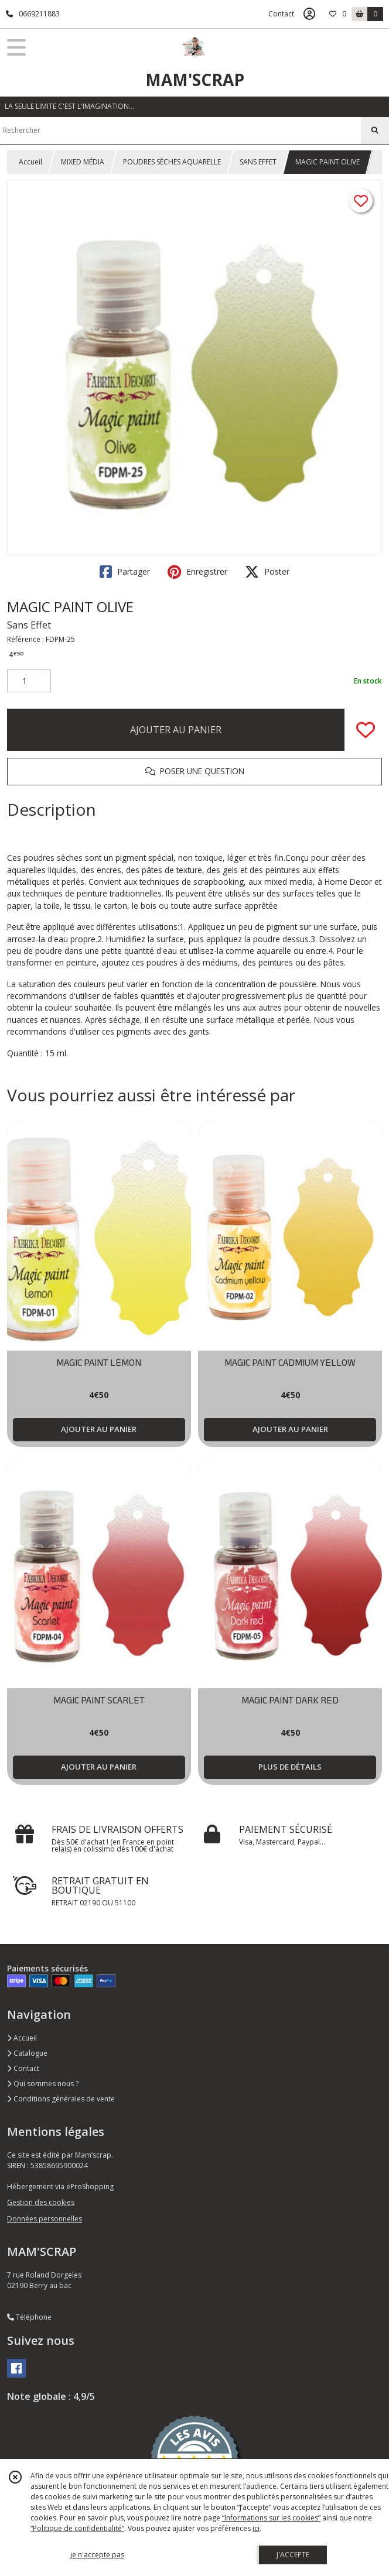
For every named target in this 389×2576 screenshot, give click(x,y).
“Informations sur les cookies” (271, 2518)
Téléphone (29, 2317)
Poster (267, 572)
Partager (125, 572)
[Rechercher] (375, 130)
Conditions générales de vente (61, 2099)
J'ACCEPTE (293, 2555)
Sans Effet (29, 625)
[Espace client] (309, 14)
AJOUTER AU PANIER (175, 729)
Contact (281, 14)
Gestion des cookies (40, 2202)
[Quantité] (29, 681)
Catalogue (27, 2053)
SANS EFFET (258, 162)
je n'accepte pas (97, 2555)
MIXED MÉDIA (82, 162)
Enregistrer (197, 572)
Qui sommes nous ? (43, 2084)
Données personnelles (44, 2219)
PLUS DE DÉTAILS (290, 1766)
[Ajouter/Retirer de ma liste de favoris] (365, 729)
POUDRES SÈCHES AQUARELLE (172, 162)
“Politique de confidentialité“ (77, 2528)
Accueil (30, 162)
